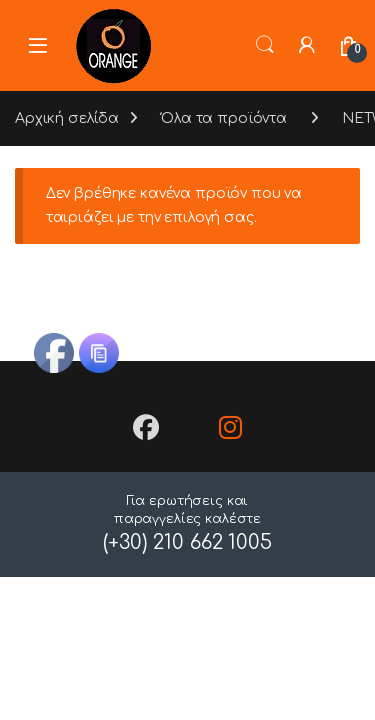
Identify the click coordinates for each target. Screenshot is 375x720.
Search (265, 45)
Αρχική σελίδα (67, 118)
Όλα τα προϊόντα (224, 118)
